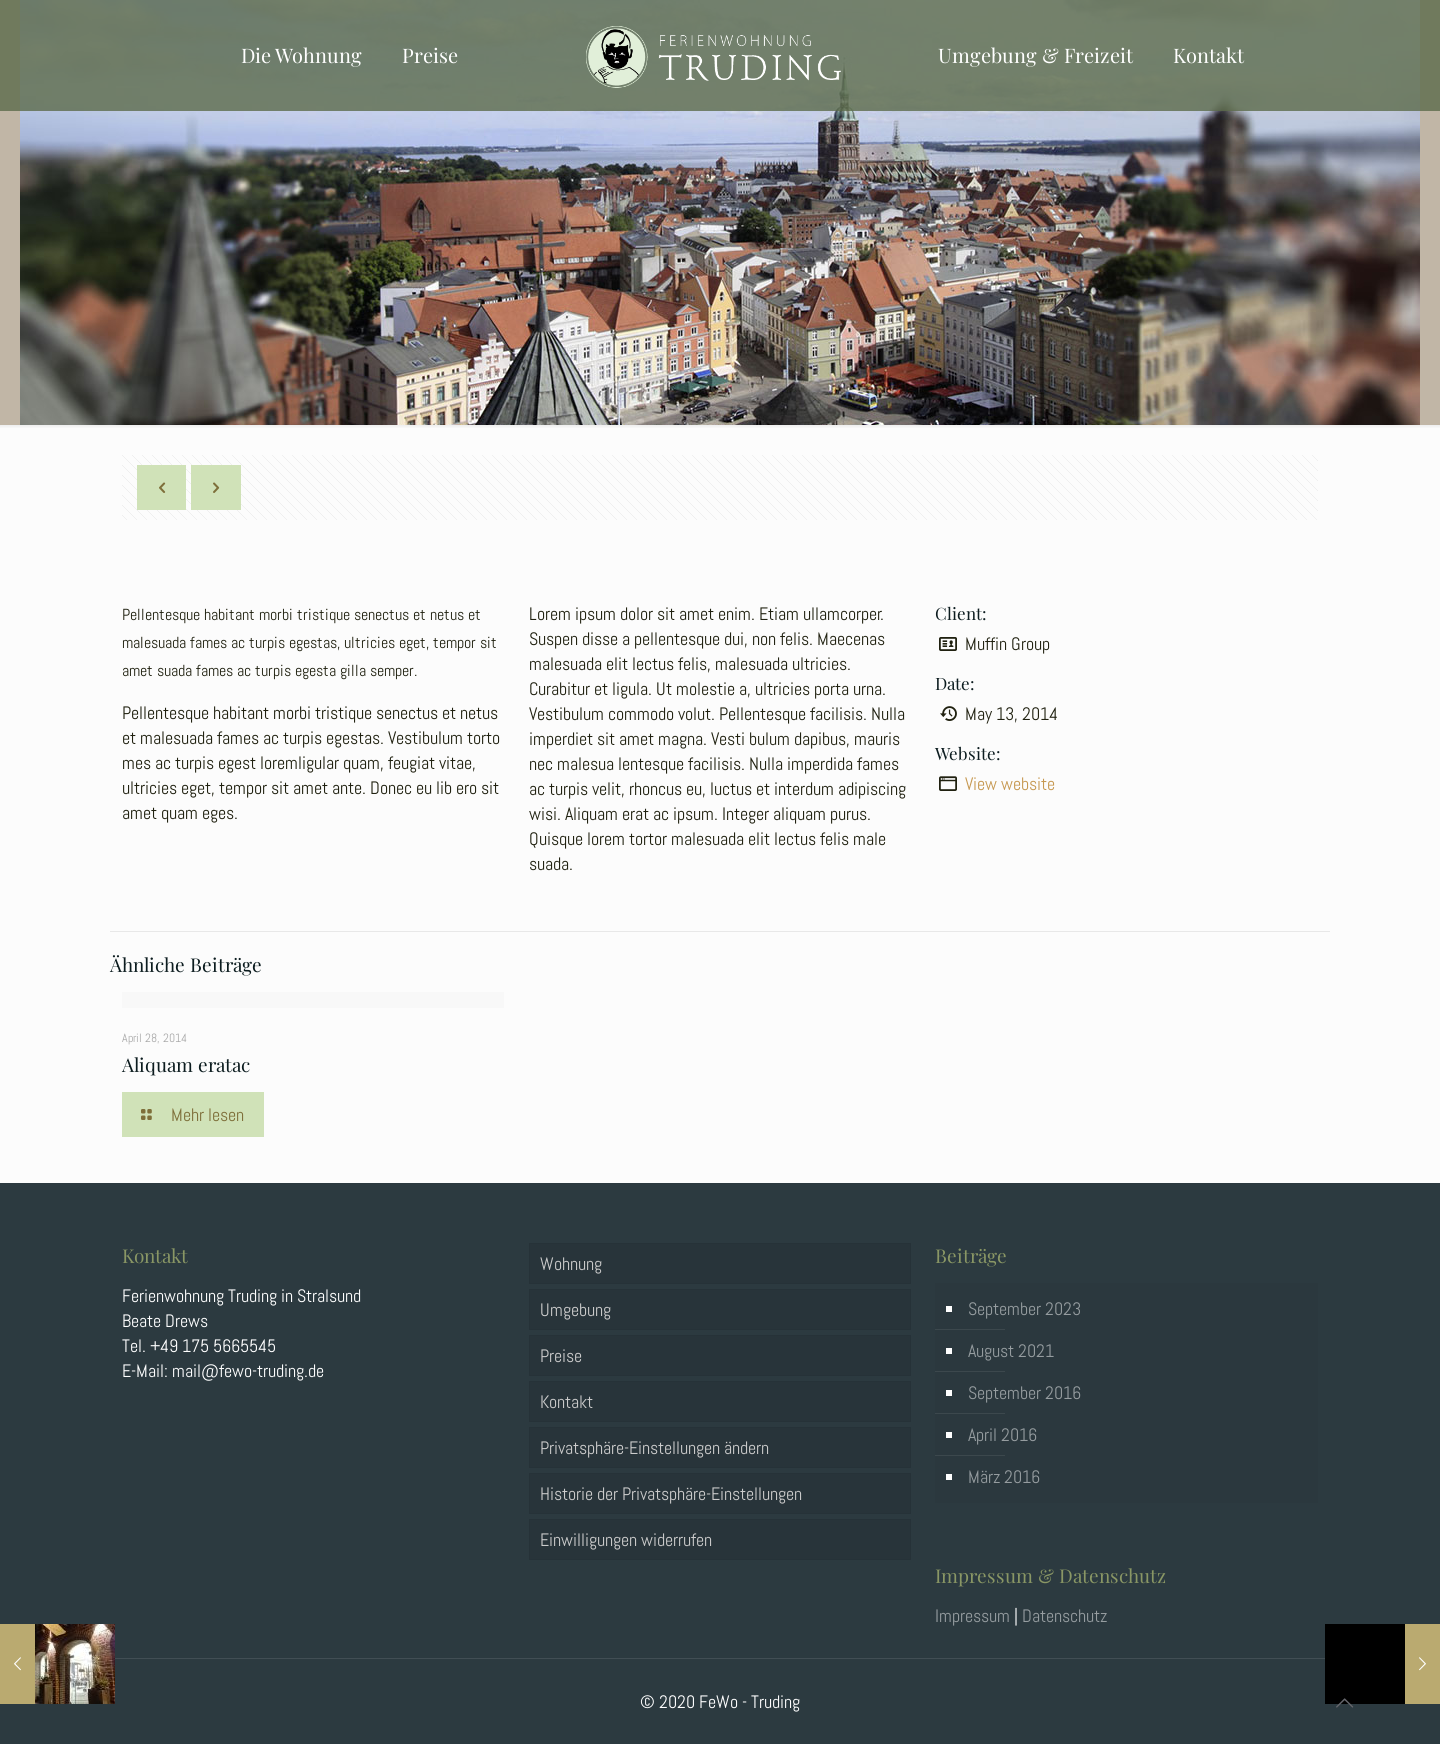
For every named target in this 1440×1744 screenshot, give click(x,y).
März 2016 (1004, 1476)
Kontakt (566, 1401)
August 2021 (1011, 1350)
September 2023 (1024, 1308)
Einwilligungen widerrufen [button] (626, 1539)
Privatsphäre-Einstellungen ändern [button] (654, 1447)
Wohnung (571, 1263)
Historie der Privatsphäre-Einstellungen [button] (671, 1493)
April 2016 (1002, 1434)
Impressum (972, 1615)
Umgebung (575, 1309)
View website (1010, 783)
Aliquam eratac (186, 1064)
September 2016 (1024, 1392)
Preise (561, 1355)
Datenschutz (1064, 1615)
